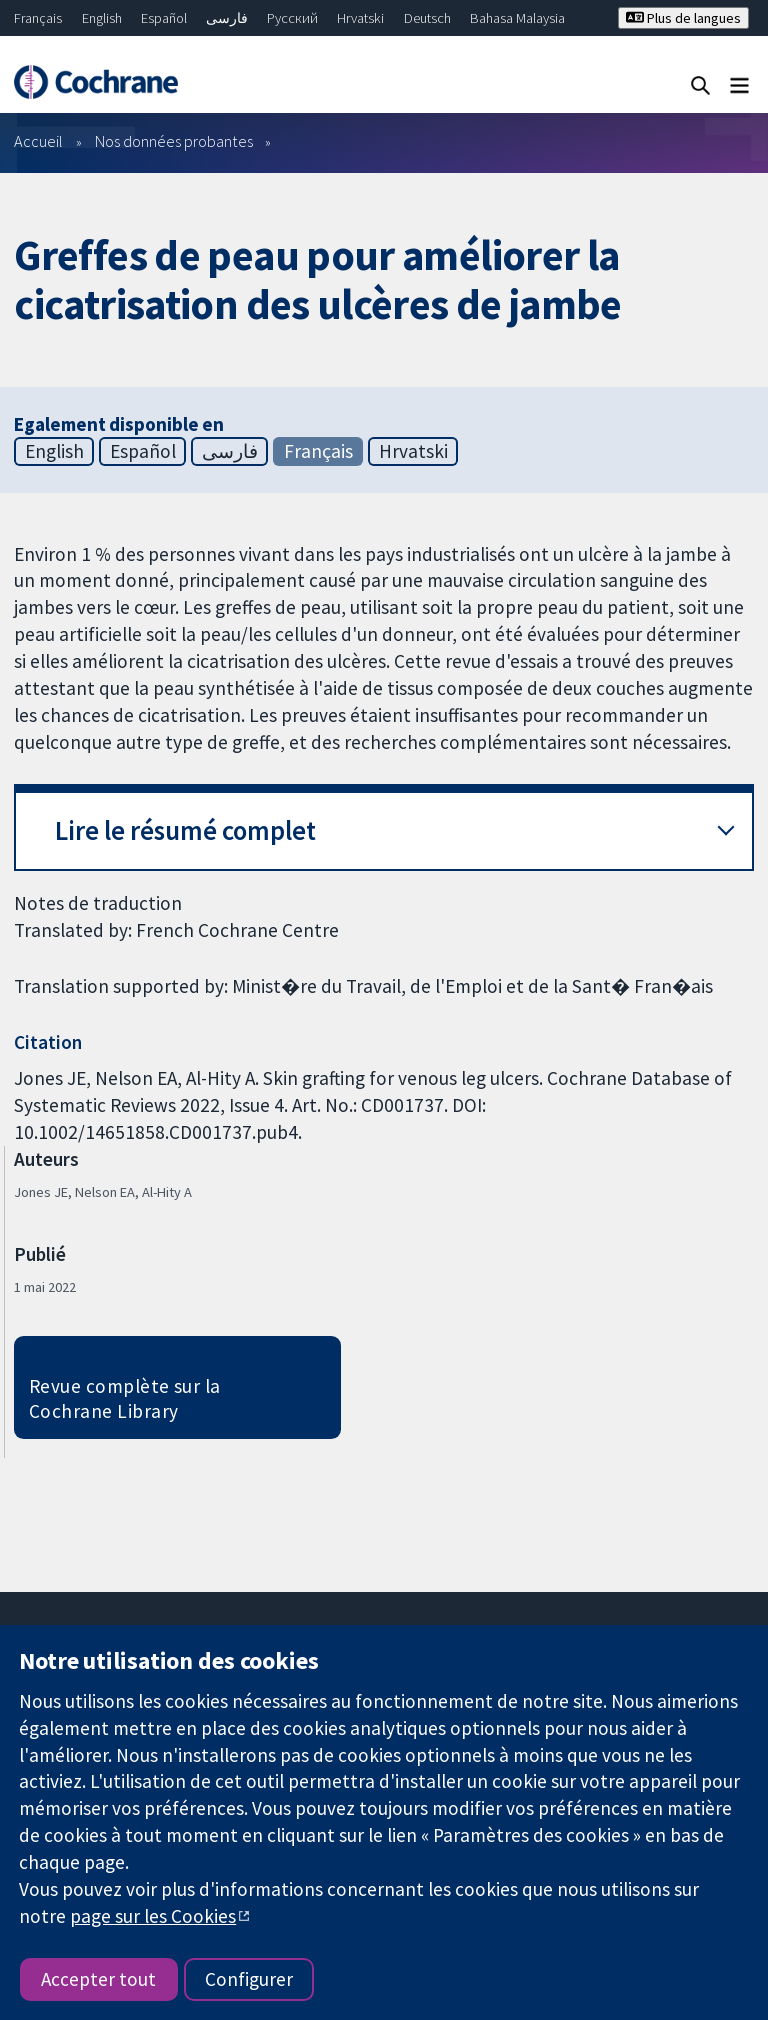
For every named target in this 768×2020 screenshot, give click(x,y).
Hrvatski (360, 18)
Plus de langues (683, 18)
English (102, 18)
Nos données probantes (174, 141)
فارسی (227, 18)
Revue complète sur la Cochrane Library (125, 1398)
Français (38, 18)
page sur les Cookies (153, 1916)
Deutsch (427, 18)
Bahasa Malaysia (517, 18)
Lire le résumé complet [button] (185, 830)
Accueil (38, 141)
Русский (292, 18)
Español (164, 18)
